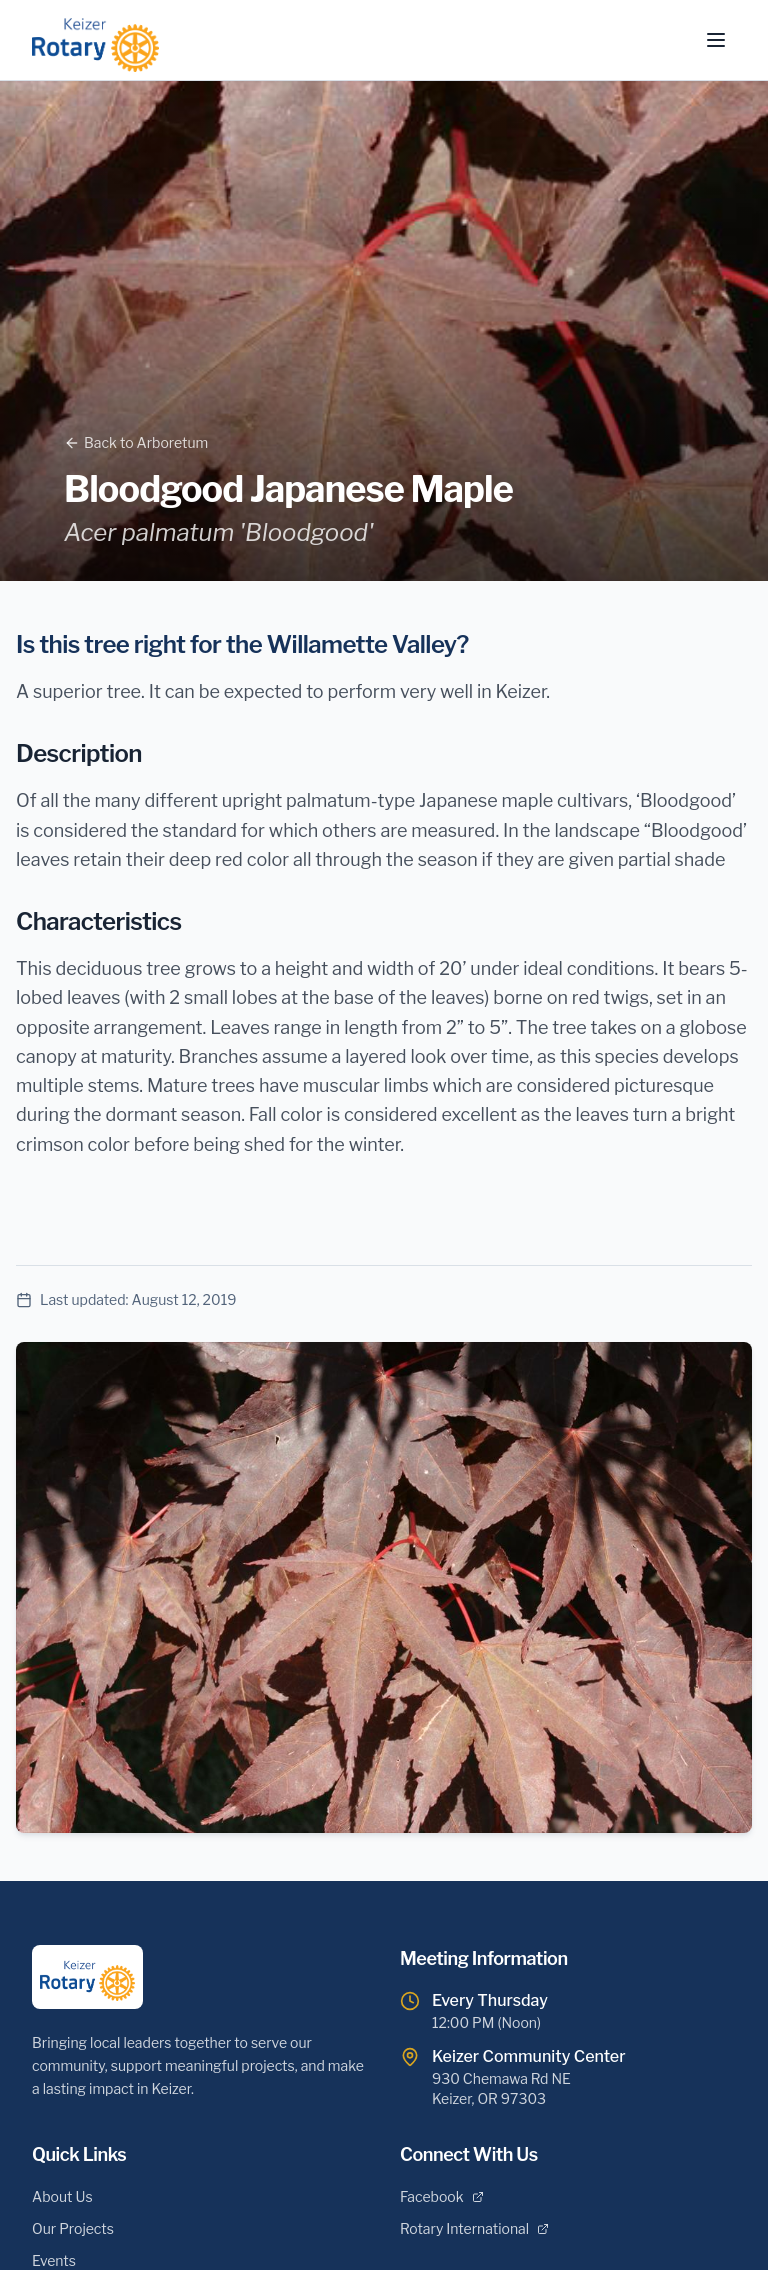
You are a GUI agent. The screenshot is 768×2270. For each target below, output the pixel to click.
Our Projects (73, 2228)
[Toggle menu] (716, 40)
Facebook (442, 2196)
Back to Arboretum (136, 442)
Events (54, 2260)
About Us (62, 2196)
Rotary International (474, 2228)
